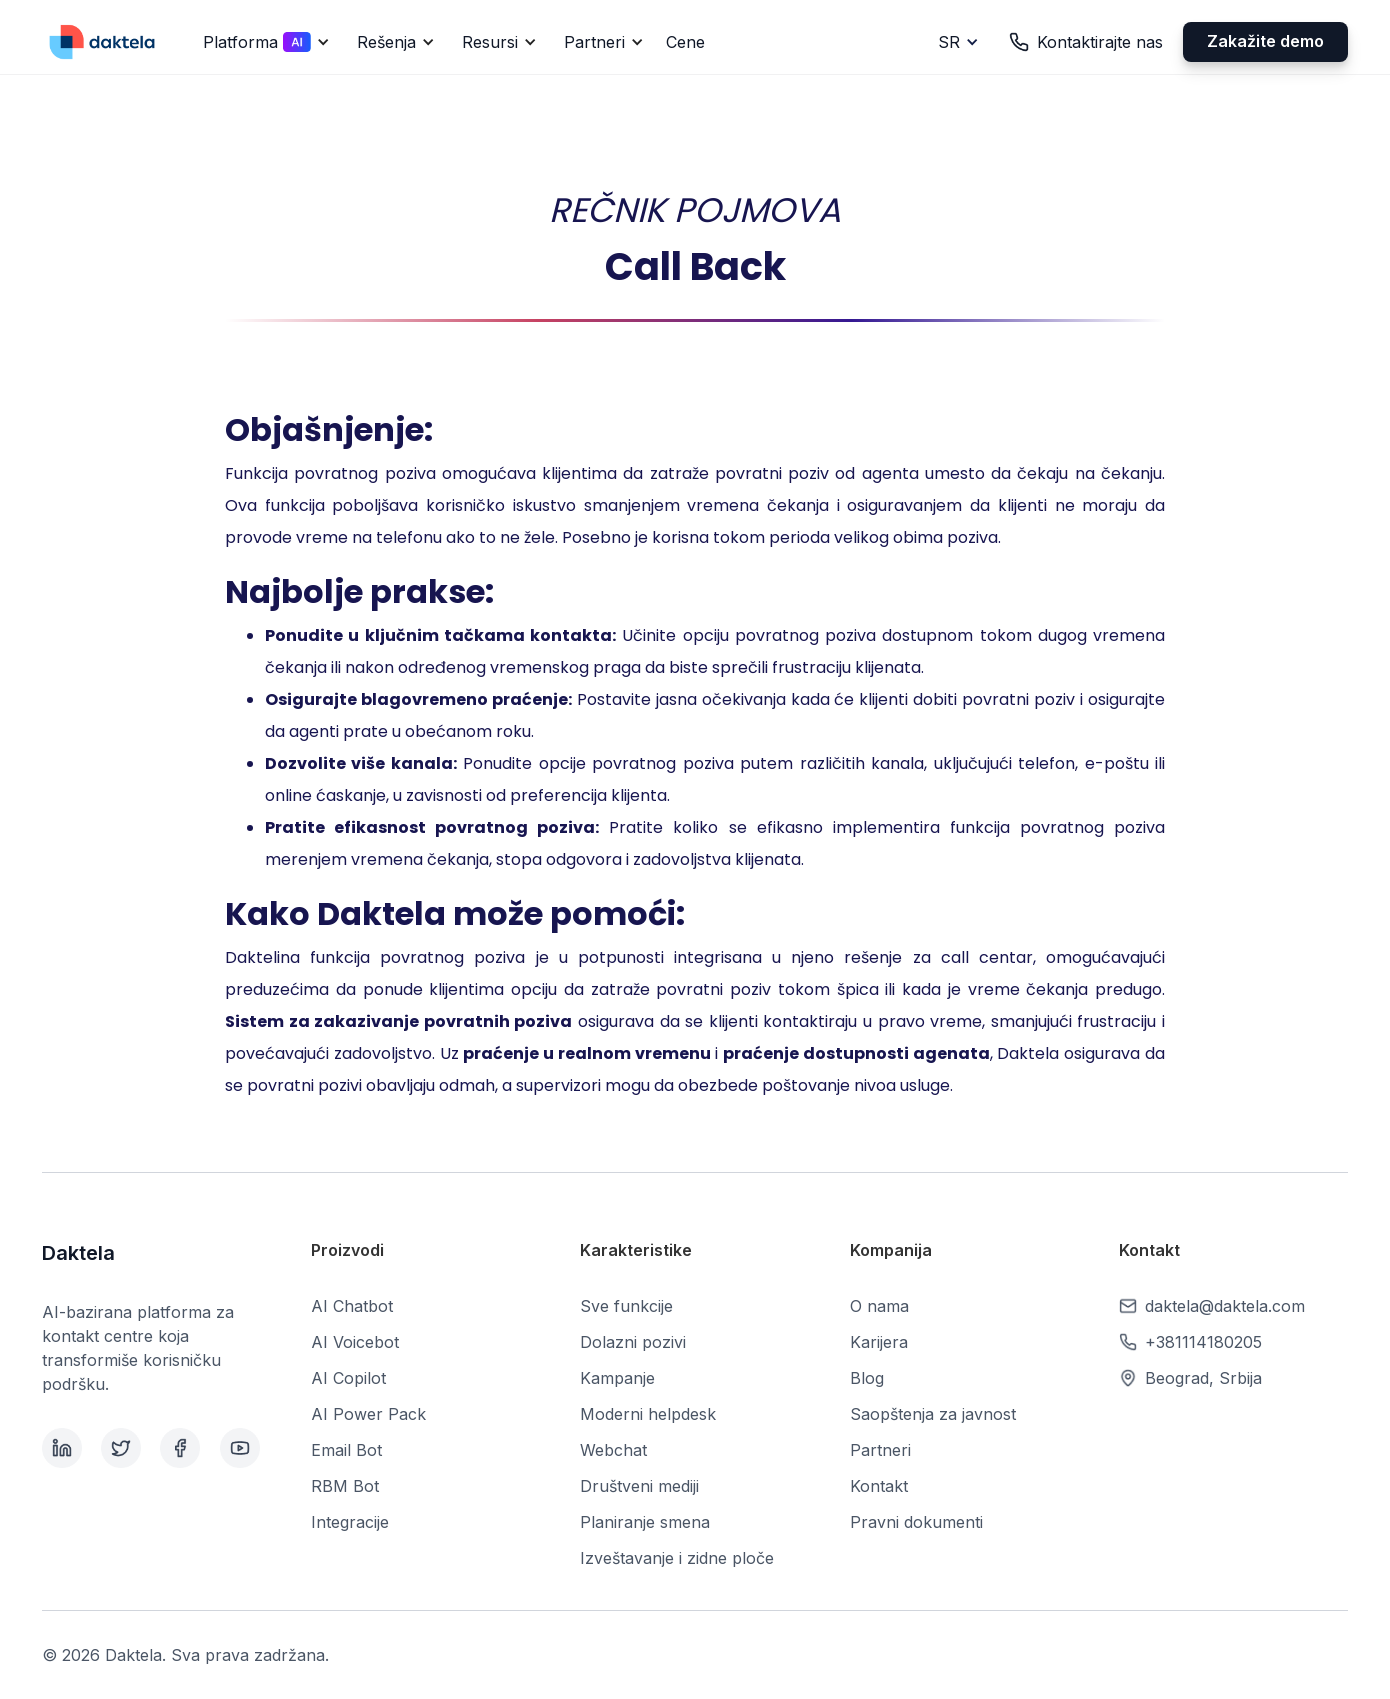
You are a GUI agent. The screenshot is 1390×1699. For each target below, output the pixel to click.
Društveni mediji (639, 1486)
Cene (685, 42)
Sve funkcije (626, 1306)
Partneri (880, 1450)
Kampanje (617, 1378)
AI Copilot (348, 1378)
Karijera (879, 1342)
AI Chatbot (352, 1306)
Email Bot (346, 1450)
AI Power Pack (368, 1414)
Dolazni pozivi (633, 1342)
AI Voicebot (355, 1342)
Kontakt (879, 1486)
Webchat (613, 1450)
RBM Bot (345, 1486)
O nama (879, 1306)
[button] (263, 42)
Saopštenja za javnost (933, 1414)
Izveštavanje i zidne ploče (677, 1558)
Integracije (350, 1522)
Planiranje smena (645, 1522)
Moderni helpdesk (648, 1414)
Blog (867, 1378)
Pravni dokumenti (916, 1522)
